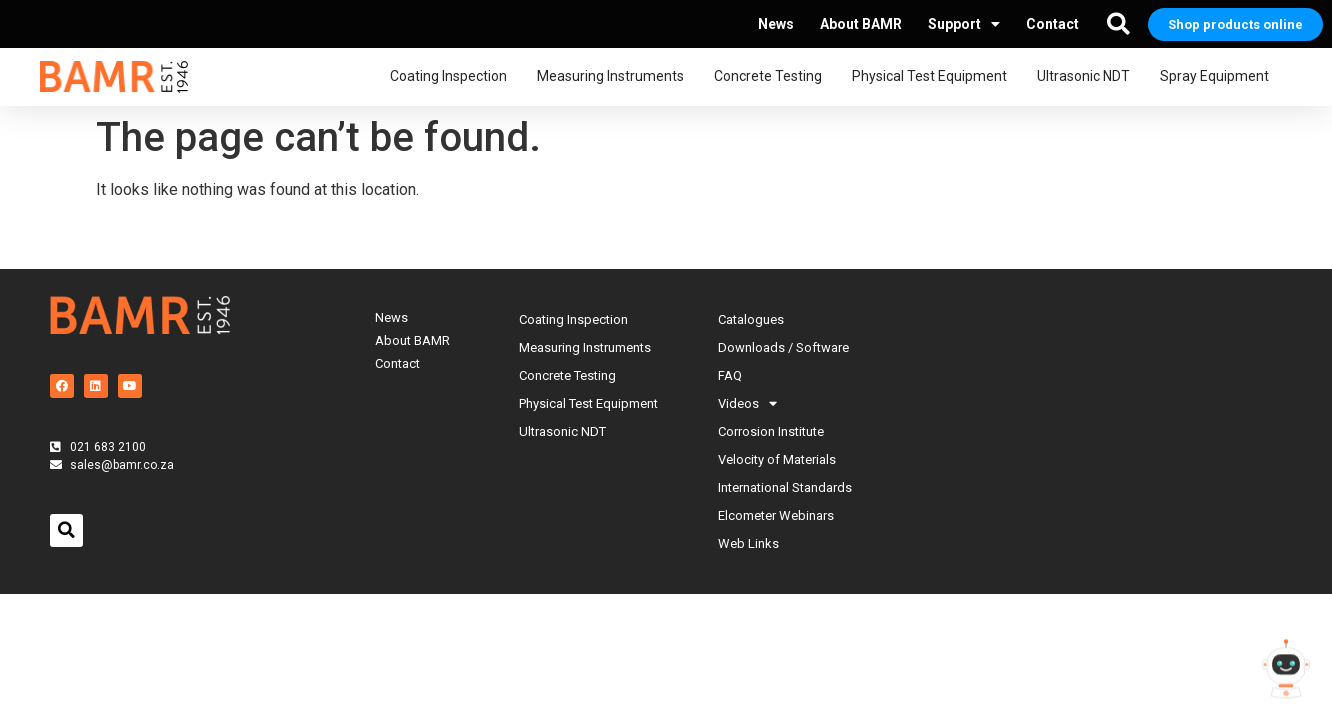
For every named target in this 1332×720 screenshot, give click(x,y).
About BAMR (861, 24)
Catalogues (751, 319)
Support (964, 24)
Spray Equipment (1219, 77)
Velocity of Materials (777, 459)
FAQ (730, 375)
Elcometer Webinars (776, 515)
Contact (1052, 24)
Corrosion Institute (771, 431)
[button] (1118, 24)
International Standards (785, 487)
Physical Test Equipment (934, 77)
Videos (747, 404)
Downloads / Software (783, 347)
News (776, 24)
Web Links (748, 543)
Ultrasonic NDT (1088, 77)
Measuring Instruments (615, 77)
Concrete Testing (773, 77)
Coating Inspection (453, 77)
